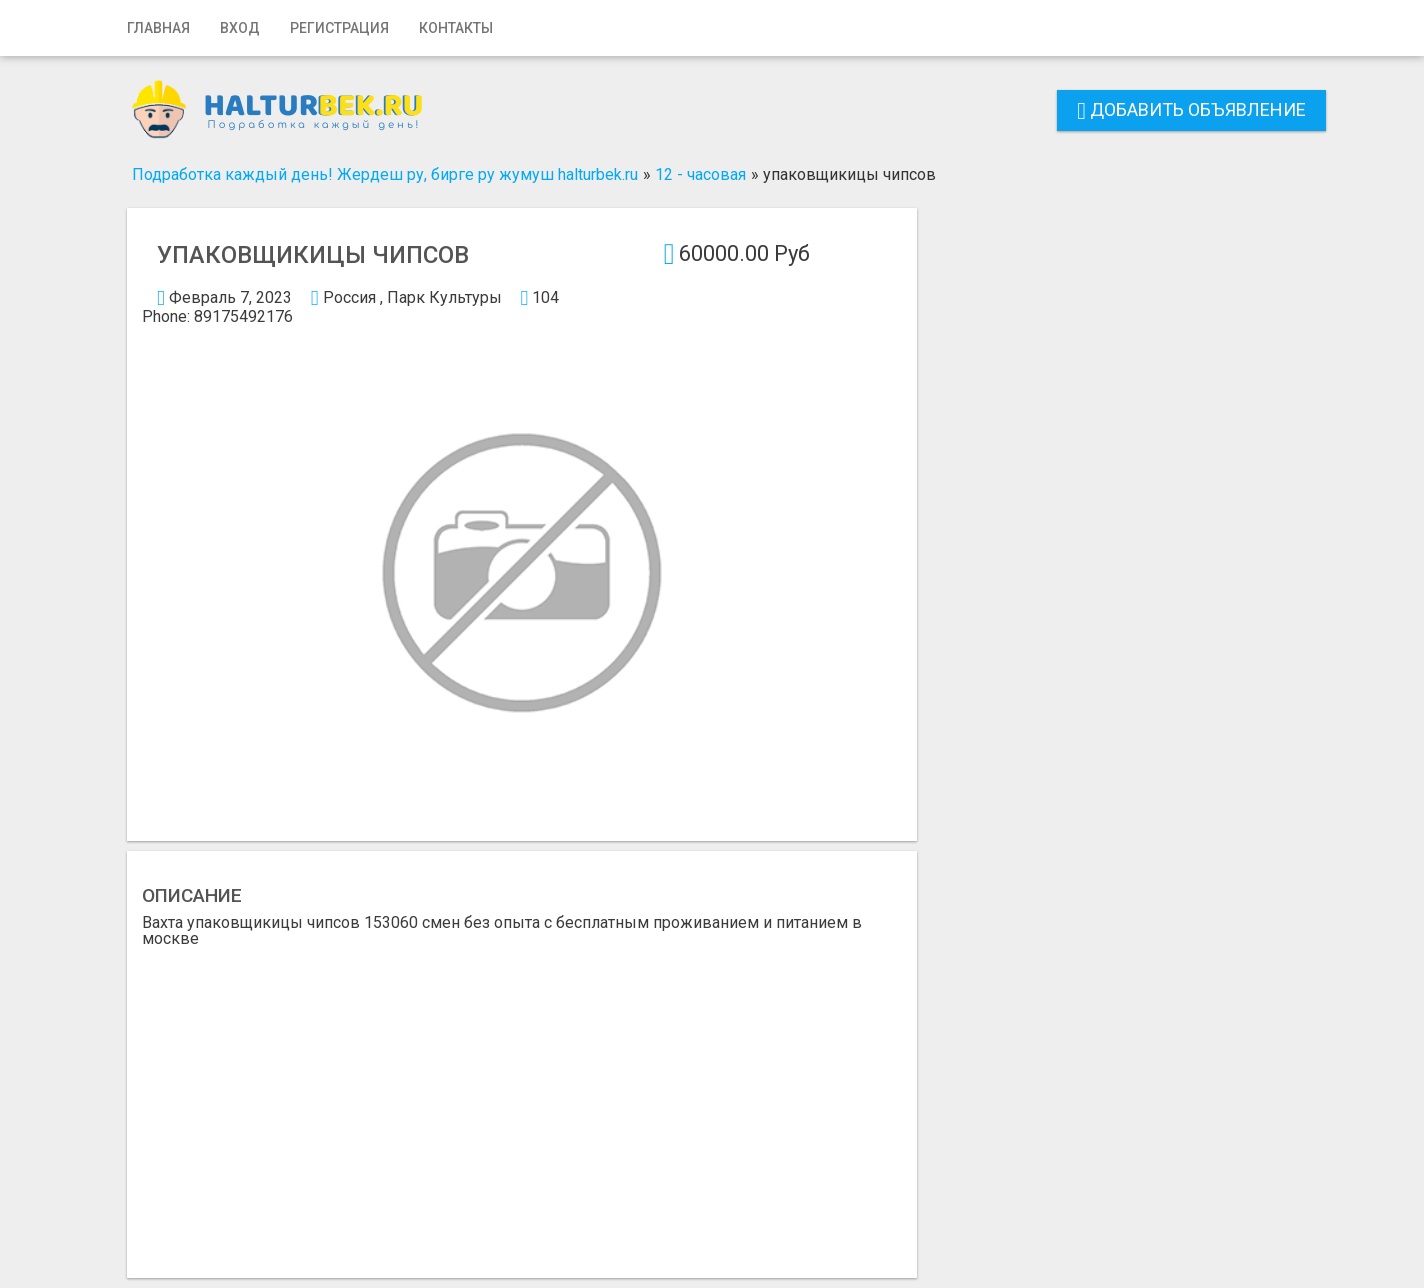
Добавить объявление (1191, 109)
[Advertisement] (522, 1097)
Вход (240, 28)
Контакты (456, 28)
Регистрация (339, 28)
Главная (158, 28)
